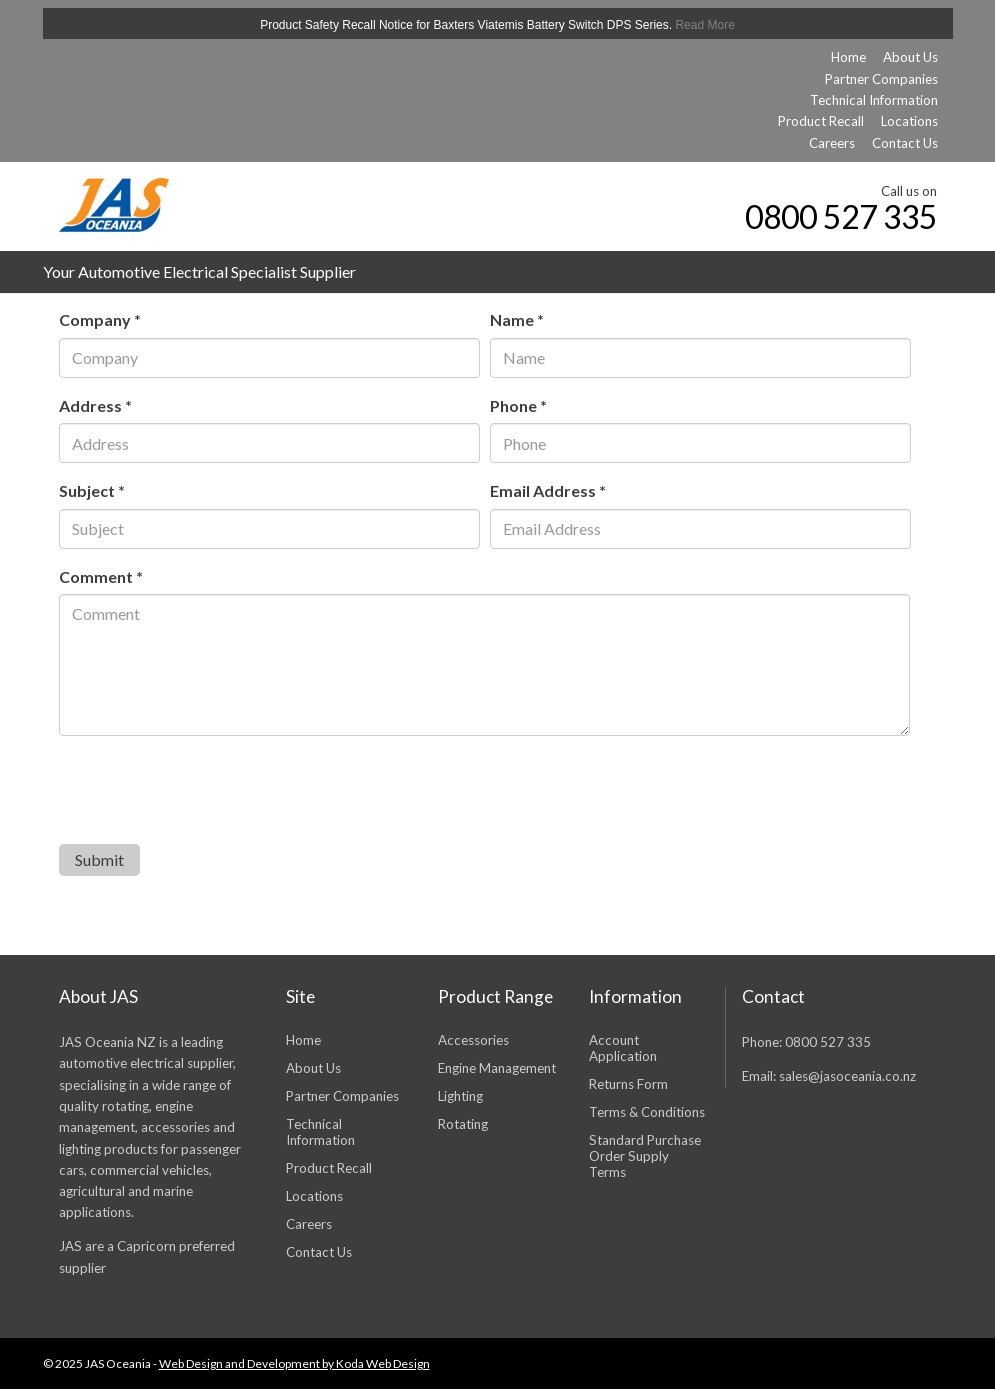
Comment (101, 576)
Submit (99, 859)
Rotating (463, 1124)
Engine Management (497, 1068)
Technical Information (874, 100)
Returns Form (628, 1084)
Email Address (548, 490)
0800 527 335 (836, 216)
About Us (910, 57)
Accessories (473, 1040)
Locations (909, 121)
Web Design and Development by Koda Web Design (294, 1363)
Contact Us (905, 143)
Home (848, 57)
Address (95, 405)
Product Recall (821, 121)
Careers (832, 143)
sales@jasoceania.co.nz (847, 1076)
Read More (704, 25)
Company (100, 319)
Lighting (460, 1096)
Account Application (623, 1048)
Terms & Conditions (647, 1112)
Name (517, 319)
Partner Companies (881, 79)
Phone (518, 405)
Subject (92, 490)
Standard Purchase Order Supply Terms (645, 1156)
